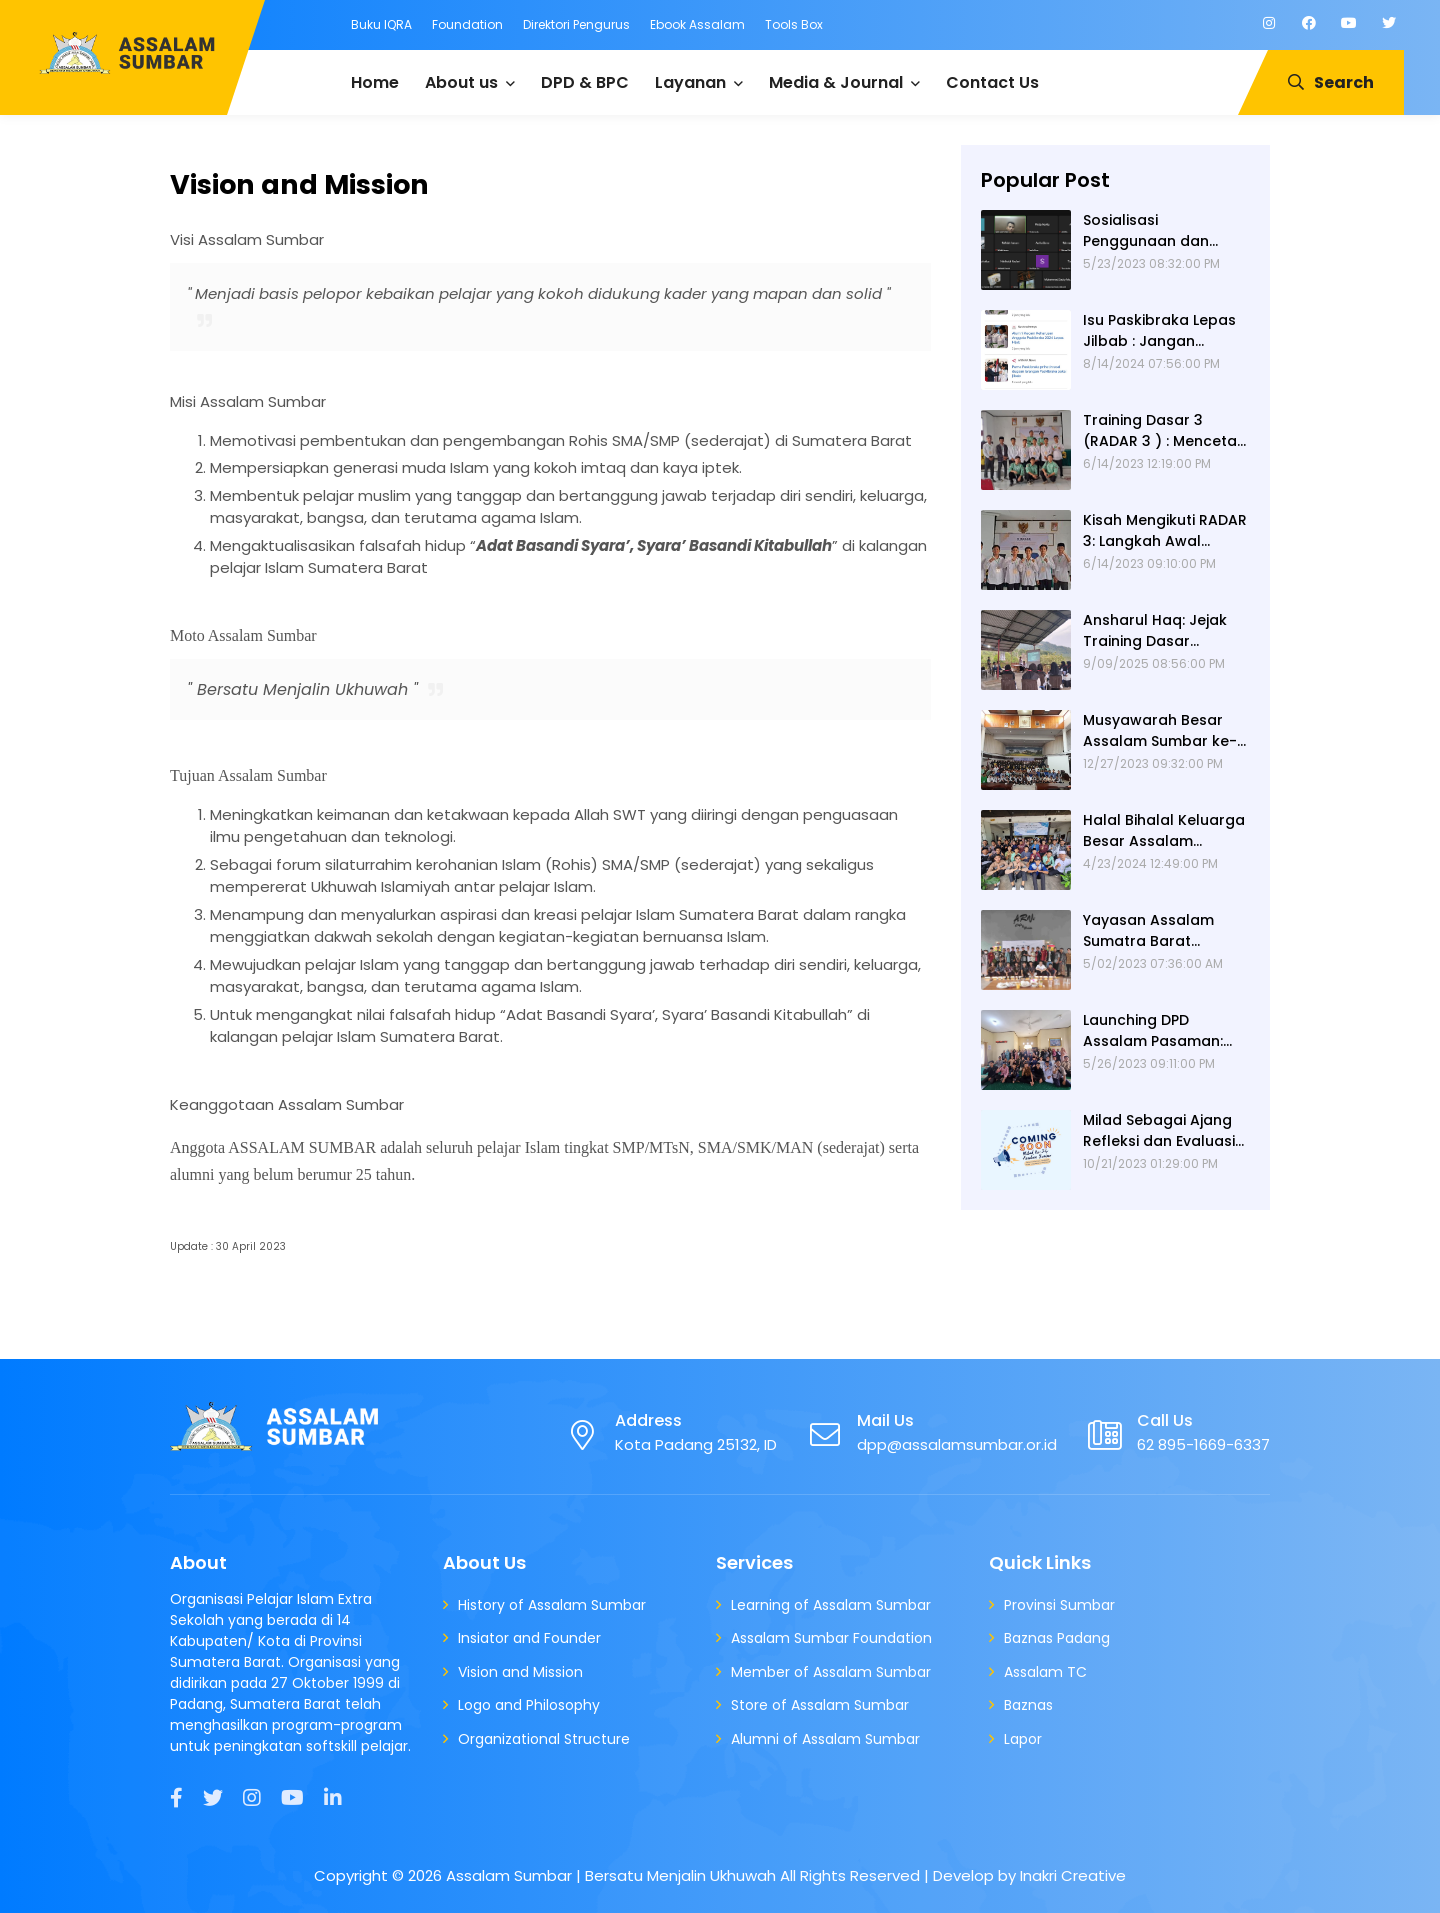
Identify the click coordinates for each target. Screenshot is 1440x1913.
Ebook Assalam (697, 24)
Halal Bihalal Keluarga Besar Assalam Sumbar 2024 (1164, 831)
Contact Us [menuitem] (992, 82)
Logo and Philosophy (529, 1705)
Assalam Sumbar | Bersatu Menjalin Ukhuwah (611, 1875)
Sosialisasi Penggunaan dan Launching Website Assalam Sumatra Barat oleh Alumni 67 (1159, 231)
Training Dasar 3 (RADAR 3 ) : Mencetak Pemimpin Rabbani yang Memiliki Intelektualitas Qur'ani (1164, 431)
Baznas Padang (1057, 1638)
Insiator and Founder (529, 1638)
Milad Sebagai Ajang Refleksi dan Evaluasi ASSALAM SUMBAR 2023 (1166, 1131)
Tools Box (794, 24)
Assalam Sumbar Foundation (831, 1638)
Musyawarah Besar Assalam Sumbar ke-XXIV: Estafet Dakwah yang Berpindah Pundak (1160, 731)
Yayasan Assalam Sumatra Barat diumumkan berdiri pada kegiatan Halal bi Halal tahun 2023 (1158, 931)
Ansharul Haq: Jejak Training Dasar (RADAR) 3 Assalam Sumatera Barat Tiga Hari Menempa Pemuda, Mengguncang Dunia (1159, 631)
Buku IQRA (381, 24)
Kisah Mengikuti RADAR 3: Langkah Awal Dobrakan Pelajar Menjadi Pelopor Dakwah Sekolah (1165, 531)
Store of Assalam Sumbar (820, 1705)
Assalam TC (1045, 1672)
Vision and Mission (520, 1672)
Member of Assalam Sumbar (831, 1672)
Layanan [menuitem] (690, 82)
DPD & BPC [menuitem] (585, 82)
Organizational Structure (544, 1739)
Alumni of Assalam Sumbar (825, 1739)
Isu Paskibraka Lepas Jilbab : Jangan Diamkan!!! (1159, 331)
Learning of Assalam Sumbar (831, 1605)
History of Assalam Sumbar (552, 1605)
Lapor (1023, 1739)
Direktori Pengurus (576, 24)
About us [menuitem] (461, 82)
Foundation (467, 24)
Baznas (1028, 1705)
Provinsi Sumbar (1059, 1605)
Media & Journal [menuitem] (836, 82)
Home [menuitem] (375, 82)
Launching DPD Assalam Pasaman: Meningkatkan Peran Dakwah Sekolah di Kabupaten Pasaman (1160, 1031)
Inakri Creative (1073, 1875)
